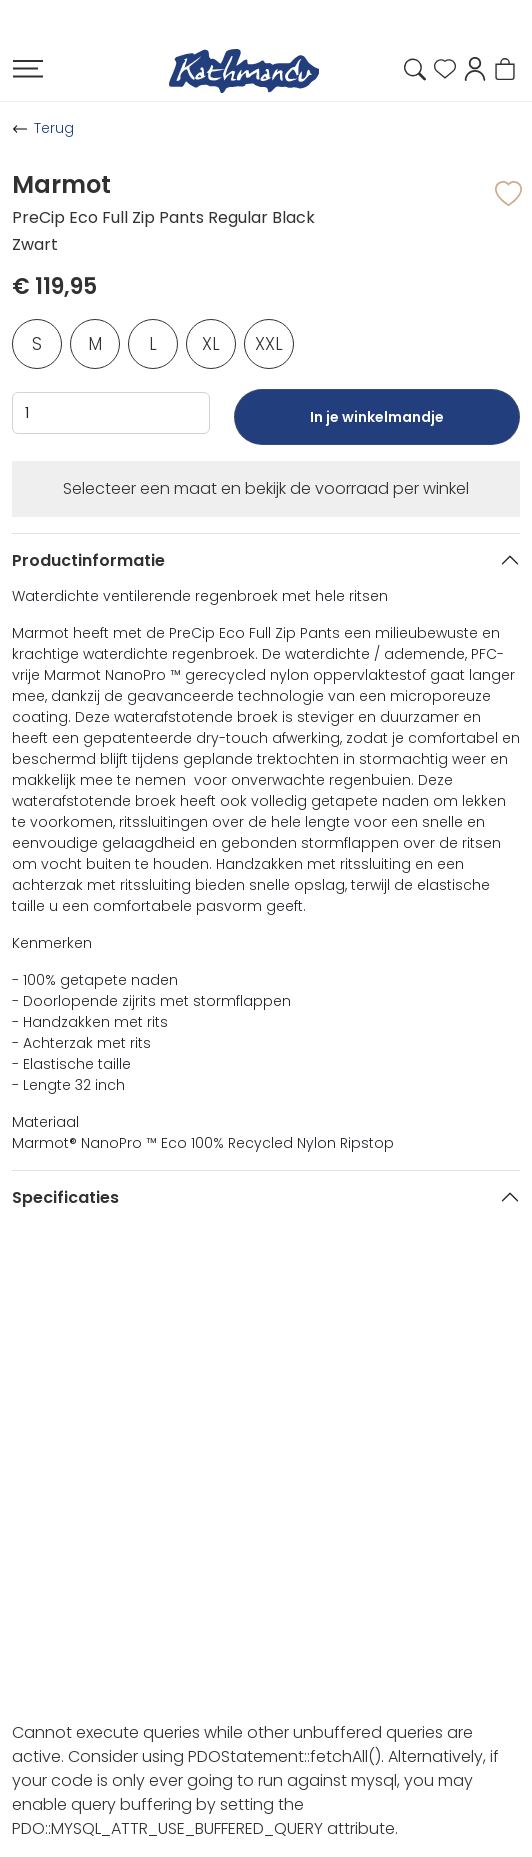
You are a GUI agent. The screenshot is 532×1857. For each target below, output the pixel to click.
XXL (269, 344)
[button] (475, 67)
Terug (54, 128)
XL (211, 344)
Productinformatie (88, 560)
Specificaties (65, 1197)
